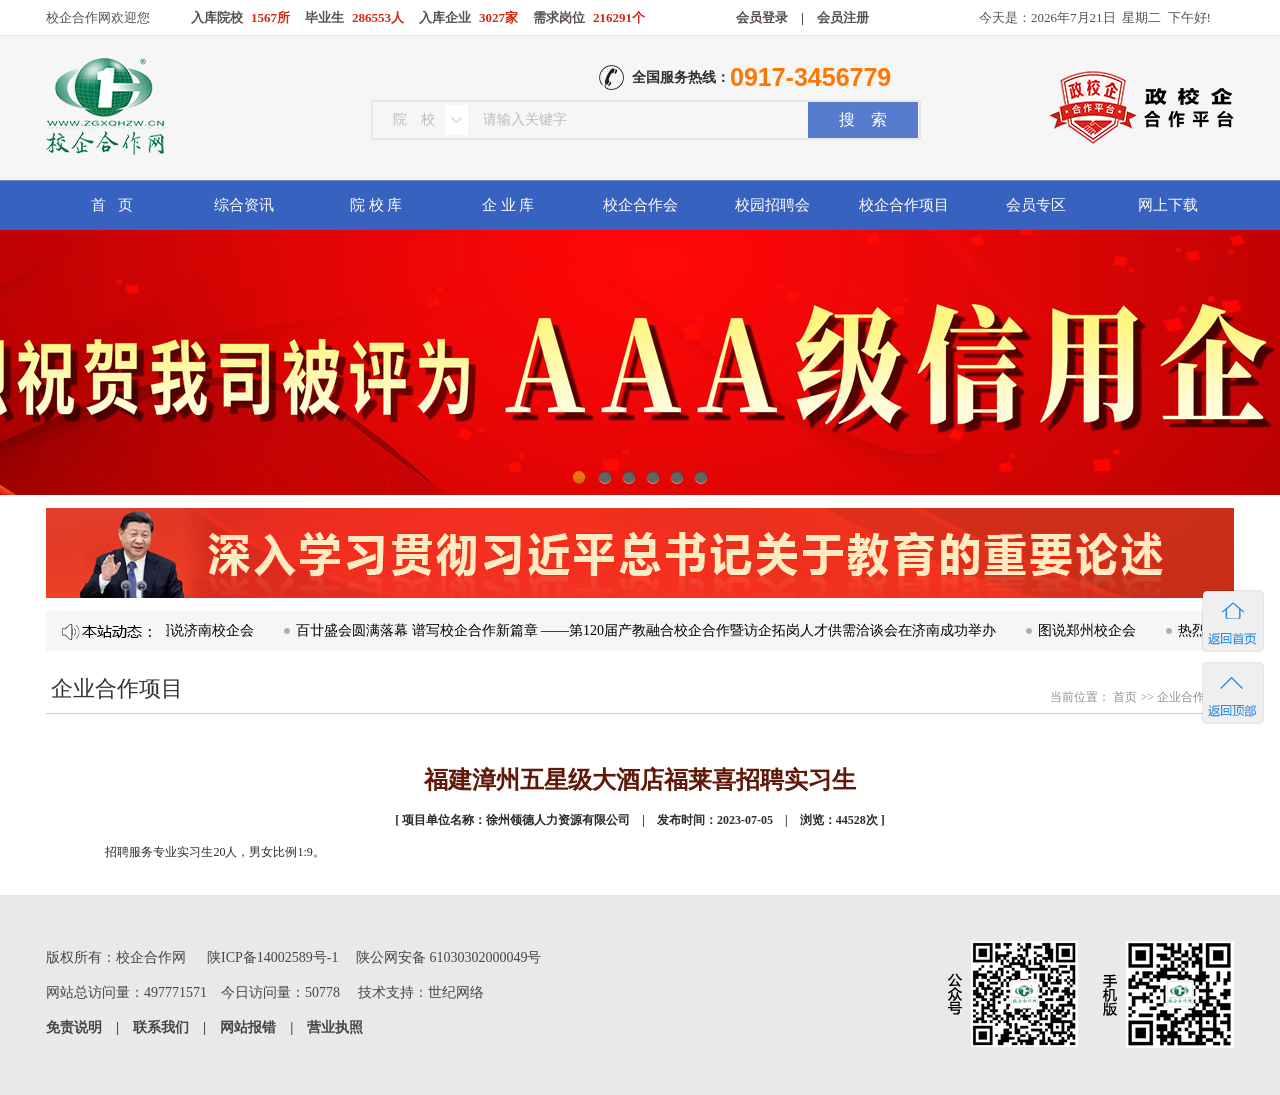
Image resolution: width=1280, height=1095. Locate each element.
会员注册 (843, 17)
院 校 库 (376, 205)
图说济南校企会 (209, 630)
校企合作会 (640, 205)
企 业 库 (508, 205)
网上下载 (1168, 205)
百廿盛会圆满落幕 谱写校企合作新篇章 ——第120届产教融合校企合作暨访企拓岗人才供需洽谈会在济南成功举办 (650, 630)
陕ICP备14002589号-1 (272, 957)
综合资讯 (244, 205)
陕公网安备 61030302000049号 (449, 957)
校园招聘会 (772, 205)
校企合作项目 (904, 205)
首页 (1123, 697)
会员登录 (762, 17)
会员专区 (1036, 205)
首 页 (111, 205)
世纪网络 (456, 992)
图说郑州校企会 (1091, 630)
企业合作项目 (1193, 697)
